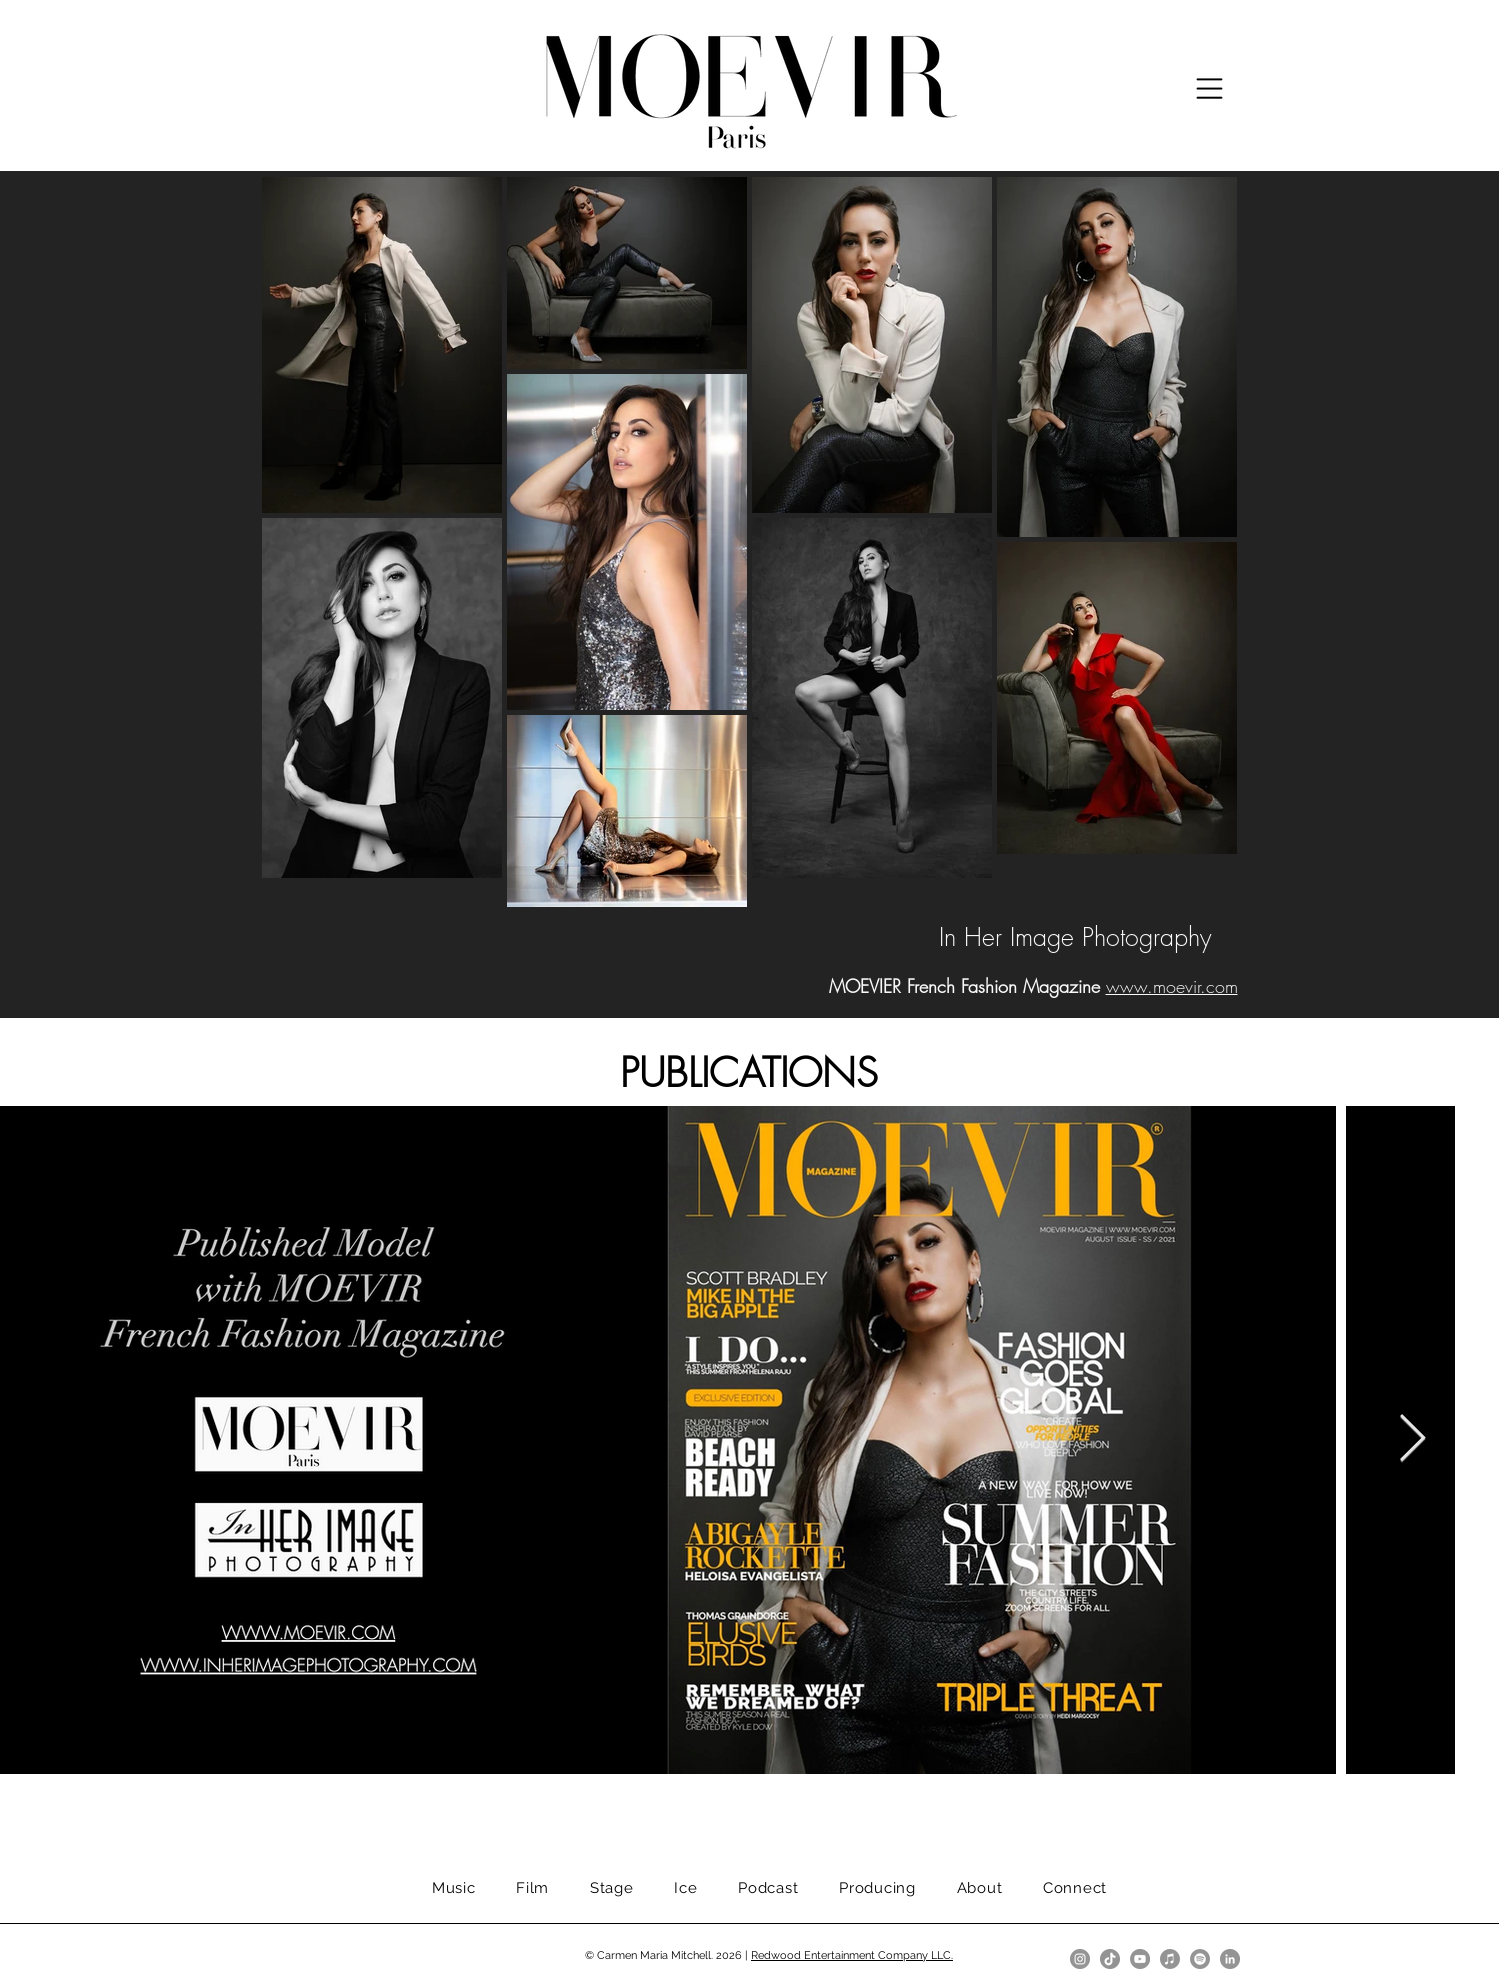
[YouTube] (1140, 1959)
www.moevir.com (1172, 986)
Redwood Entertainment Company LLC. (852, 1955)
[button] (1209, 88)
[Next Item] (1412, 1440)
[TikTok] (1110, 1959)
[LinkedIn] (1230, 1959)
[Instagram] (1080, 1959)
